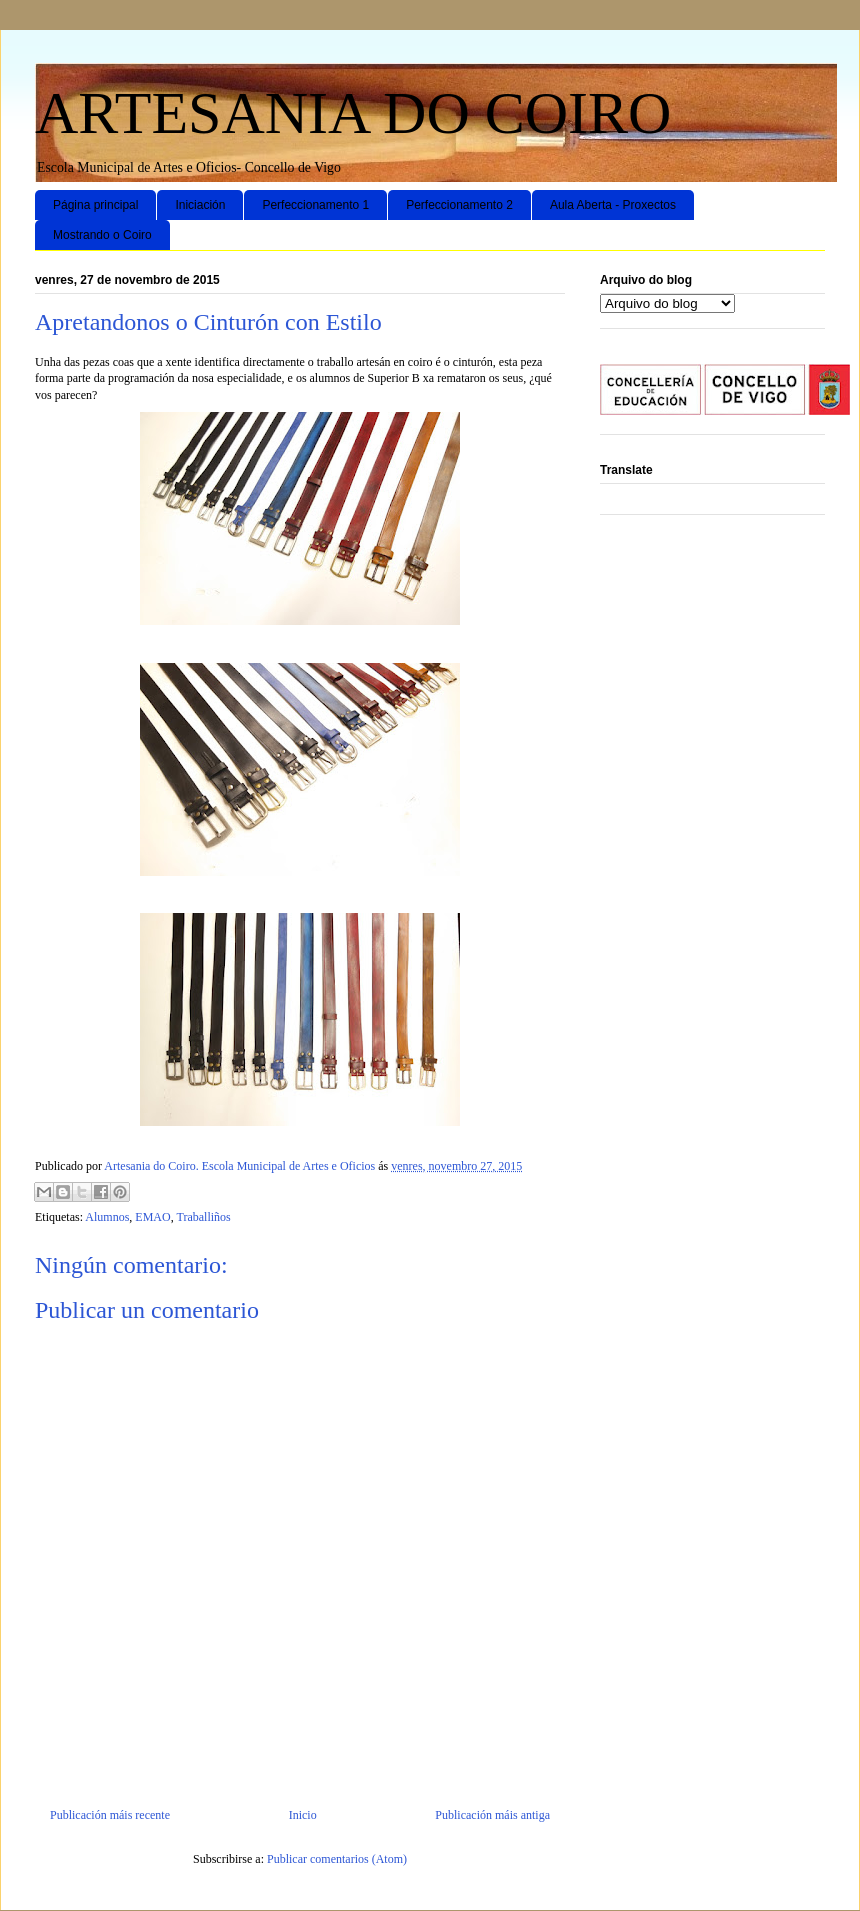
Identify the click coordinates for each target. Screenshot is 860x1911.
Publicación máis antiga (492, 1815)
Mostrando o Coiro (102, 235)
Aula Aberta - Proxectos (613, 205)
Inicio (303, 1815)
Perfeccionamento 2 (459, 205)
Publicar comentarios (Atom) (337, 1859)
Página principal (95, 205)
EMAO (152, 1217)
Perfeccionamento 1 (315, 205)
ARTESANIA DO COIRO (353, 113)
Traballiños (203, 1217)
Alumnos (107, 1217)
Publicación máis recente (110, 1815)
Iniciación (200, 205)
